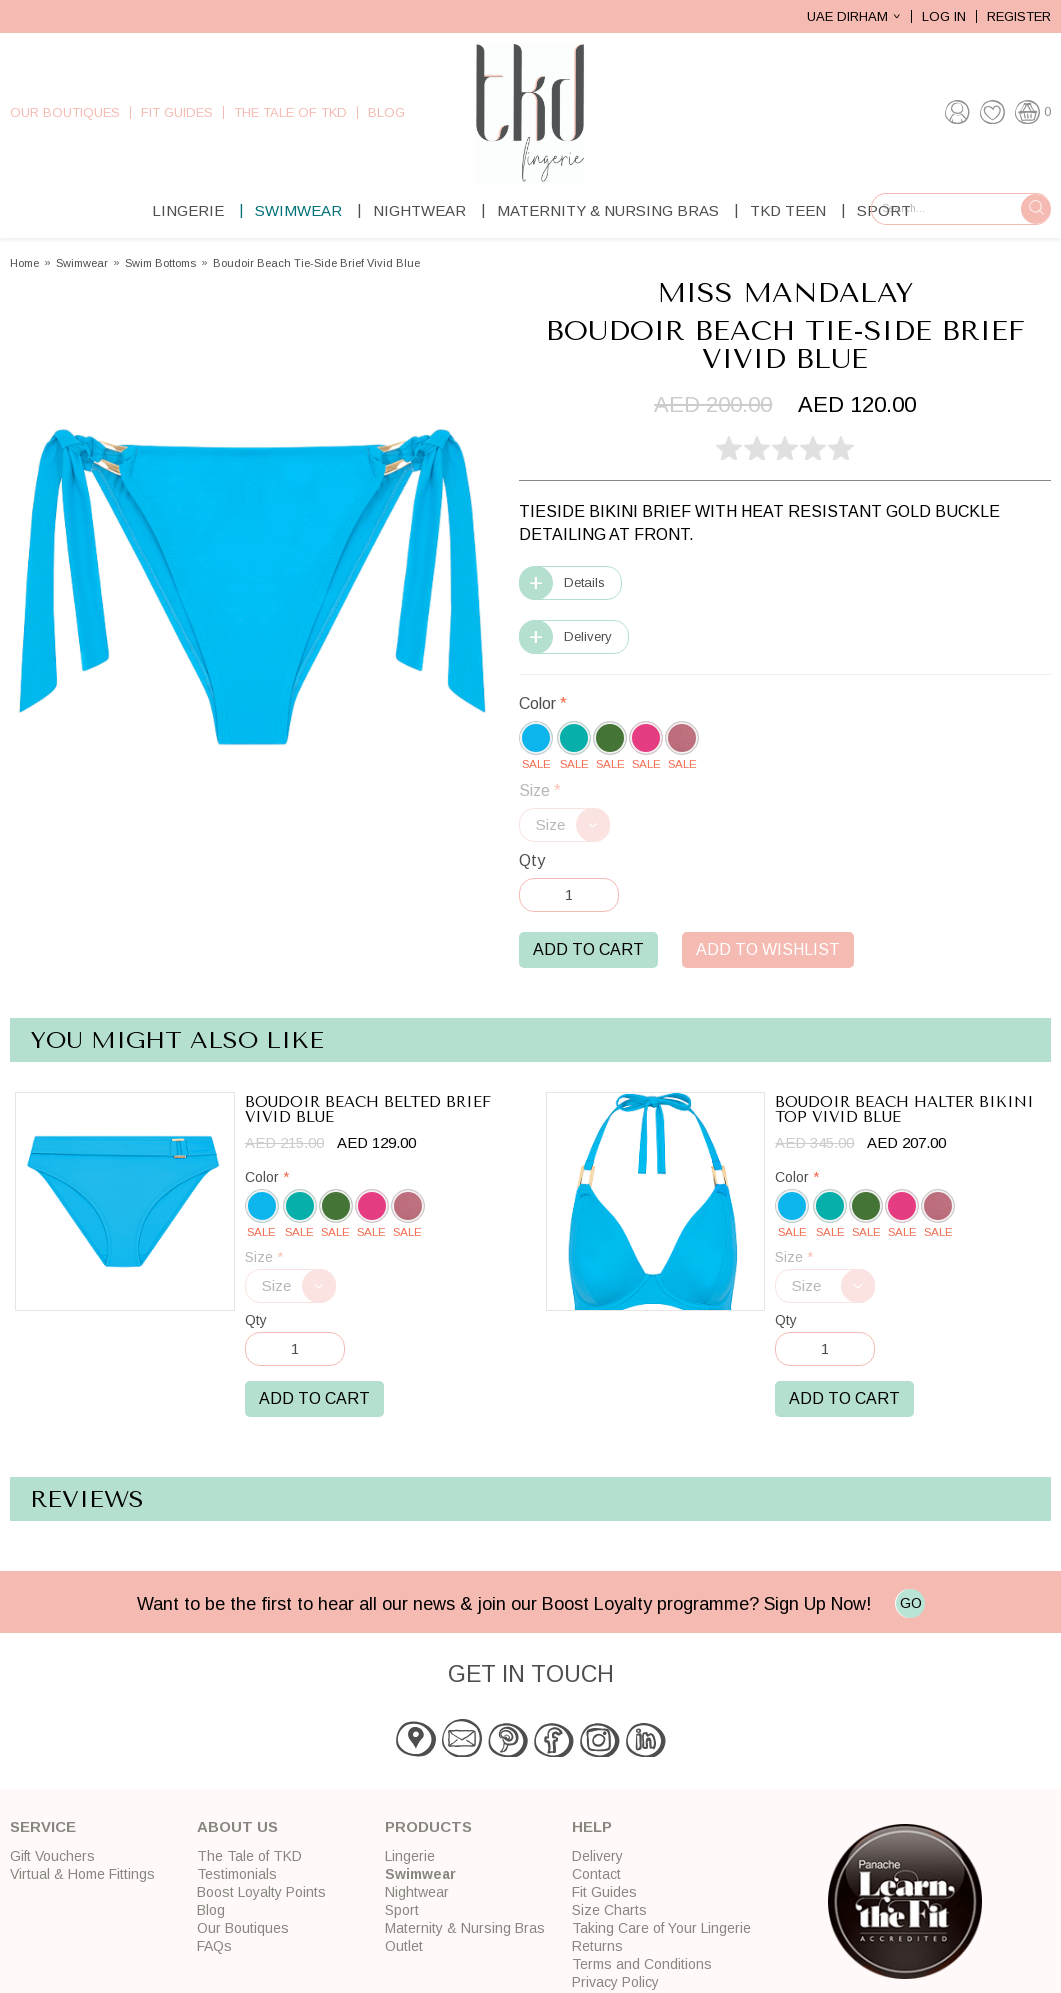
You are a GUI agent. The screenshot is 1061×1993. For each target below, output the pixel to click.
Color (543, 703)
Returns (597, 1946)
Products (428, 1826)
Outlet (404, 1946)
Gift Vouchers (52, 1856)
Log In (944, 16)
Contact (596, 1874)
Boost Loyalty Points (261, 1892)
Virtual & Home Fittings (82, 1874)
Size (540, 790)
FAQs (214, 1946)
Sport (402, 1910)
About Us (237, 1826)
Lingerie (188, 210)
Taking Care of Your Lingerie (661, 1928)
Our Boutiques (65, 112)
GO (911, 1603)
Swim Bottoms (160, 263)
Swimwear (298, 210)
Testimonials (237, 1874)
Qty (532, 860)
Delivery (588, 636)
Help (592, 1826)
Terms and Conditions (642, 1964)
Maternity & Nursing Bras (608, 210)
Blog (386, 112)
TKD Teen (788, 210)
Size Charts (609, 1910)
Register (1019, 16)
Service (43, 1826)
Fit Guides (177, 112)
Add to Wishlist (768, 949)
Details (584, 582)
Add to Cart (588, 949)
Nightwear (419, 210)
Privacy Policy (615, 1982)
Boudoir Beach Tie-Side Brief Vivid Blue (316, 263)
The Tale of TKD (290, 112)
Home (24, 263)
